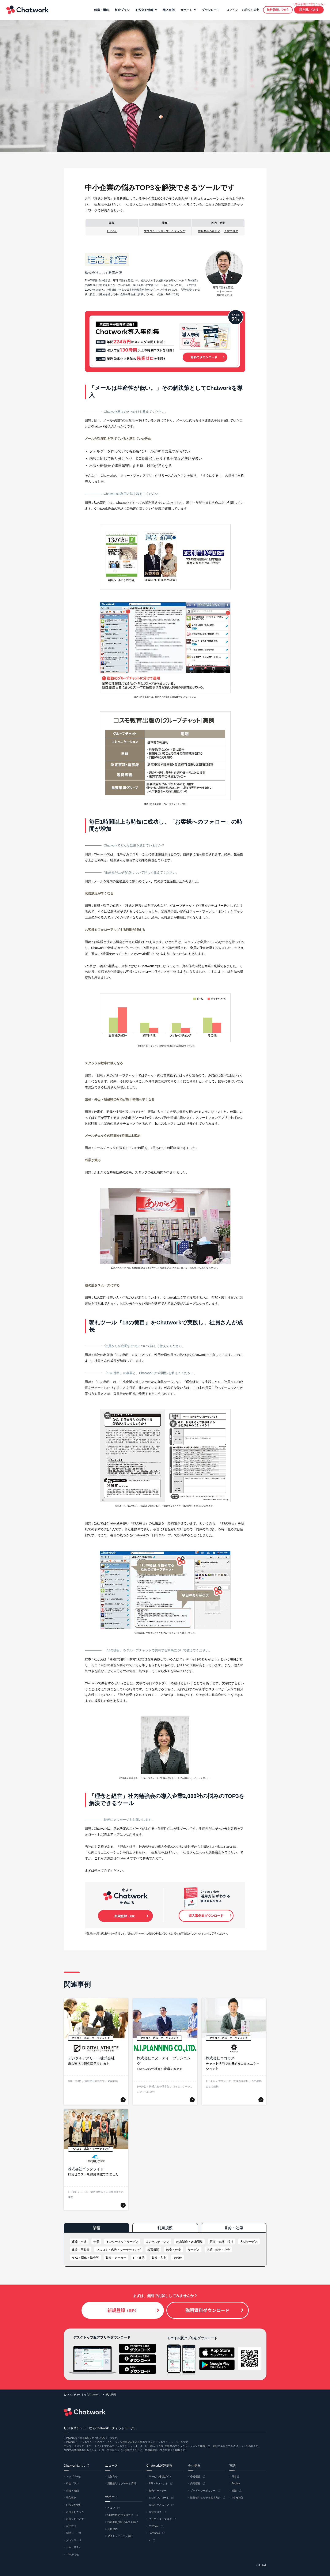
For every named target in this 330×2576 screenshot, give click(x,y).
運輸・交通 (79, 2241)
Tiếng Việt (237, 2497)
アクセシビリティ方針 (120, 2536)
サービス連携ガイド (160, 2476)
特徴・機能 (101, 10)
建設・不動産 (81, 2249)
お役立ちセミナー (76, 2518)
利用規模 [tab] (165, 2227)
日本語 (235, 2476)
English (236, 2483)
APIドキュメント (158, 2483)
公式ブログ (155, 2512)
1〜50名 (112, 231)
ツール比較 (72, 2554)
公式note (154, 2526)
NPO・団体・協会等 (85, 2257)
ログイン (232, 9)
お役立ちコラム (75, 2512)
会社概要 (195, 2476)
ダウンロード (211, 10)
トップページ (73, 2476)
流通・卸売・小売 (218, 2249)
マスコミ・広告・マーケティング (164, 231)
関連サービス (73, 2533)
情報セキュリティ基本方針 (205, 2497)
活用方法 (71, 2526)
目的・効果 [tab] (233, 2227)
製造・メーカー (116, 2257)
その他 (177, 2257)
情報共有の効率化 (209, 231)
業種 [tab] (96, 2227)
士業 (96, 2241)
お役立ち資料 (251, 9)
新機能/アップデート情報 (121, 2483)
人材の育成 (231, 231)
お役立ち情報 (144, 9)
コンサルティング (157, 2241)
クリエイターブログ (160, 2518)
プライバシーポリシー (203, 2490)
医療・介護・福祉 (221, 2241)
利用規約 (112, 2529)
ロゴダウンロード (159, 2497)
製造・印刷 (159, 2257)
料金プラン (122, 10)
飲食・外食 (173, 2249)
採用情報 (195, 2483)
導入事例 (169, 10)
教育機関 (153, 2249)
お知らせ (112, 2476)
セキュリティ (73, 2547)
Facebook (154, 2533)
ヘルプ (111, 2507)
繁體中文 (237, 2490)
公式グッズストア (159, 2504)
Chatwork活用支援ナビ (120, 2514)
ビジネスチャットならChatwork (82, 2394)
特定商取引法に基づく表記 (122, 2521)
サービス (194, 2249)
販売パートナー (158, 2490)
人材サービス (249, 2241)
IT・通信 (139, 2257)
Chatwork (27, 9)
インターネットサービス (122, 2241)
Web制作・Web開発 (189, 2241)
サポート (186, 9)
